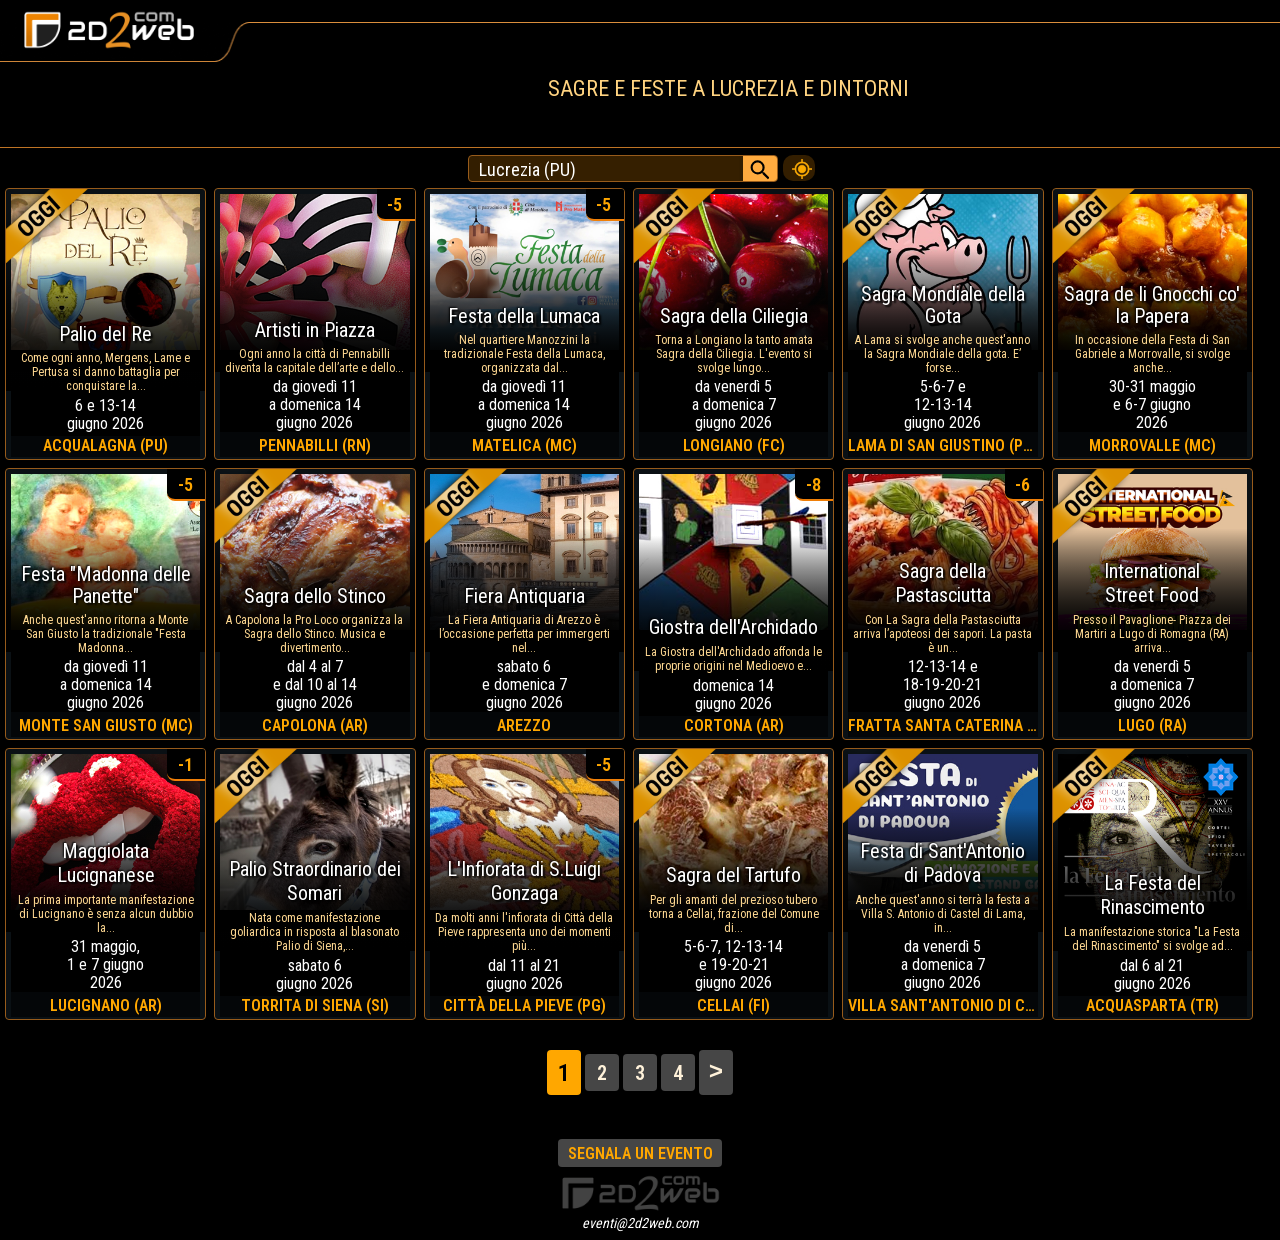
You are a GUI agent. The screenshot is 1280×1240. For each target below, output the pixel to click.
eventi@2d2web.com (640, 1223)
